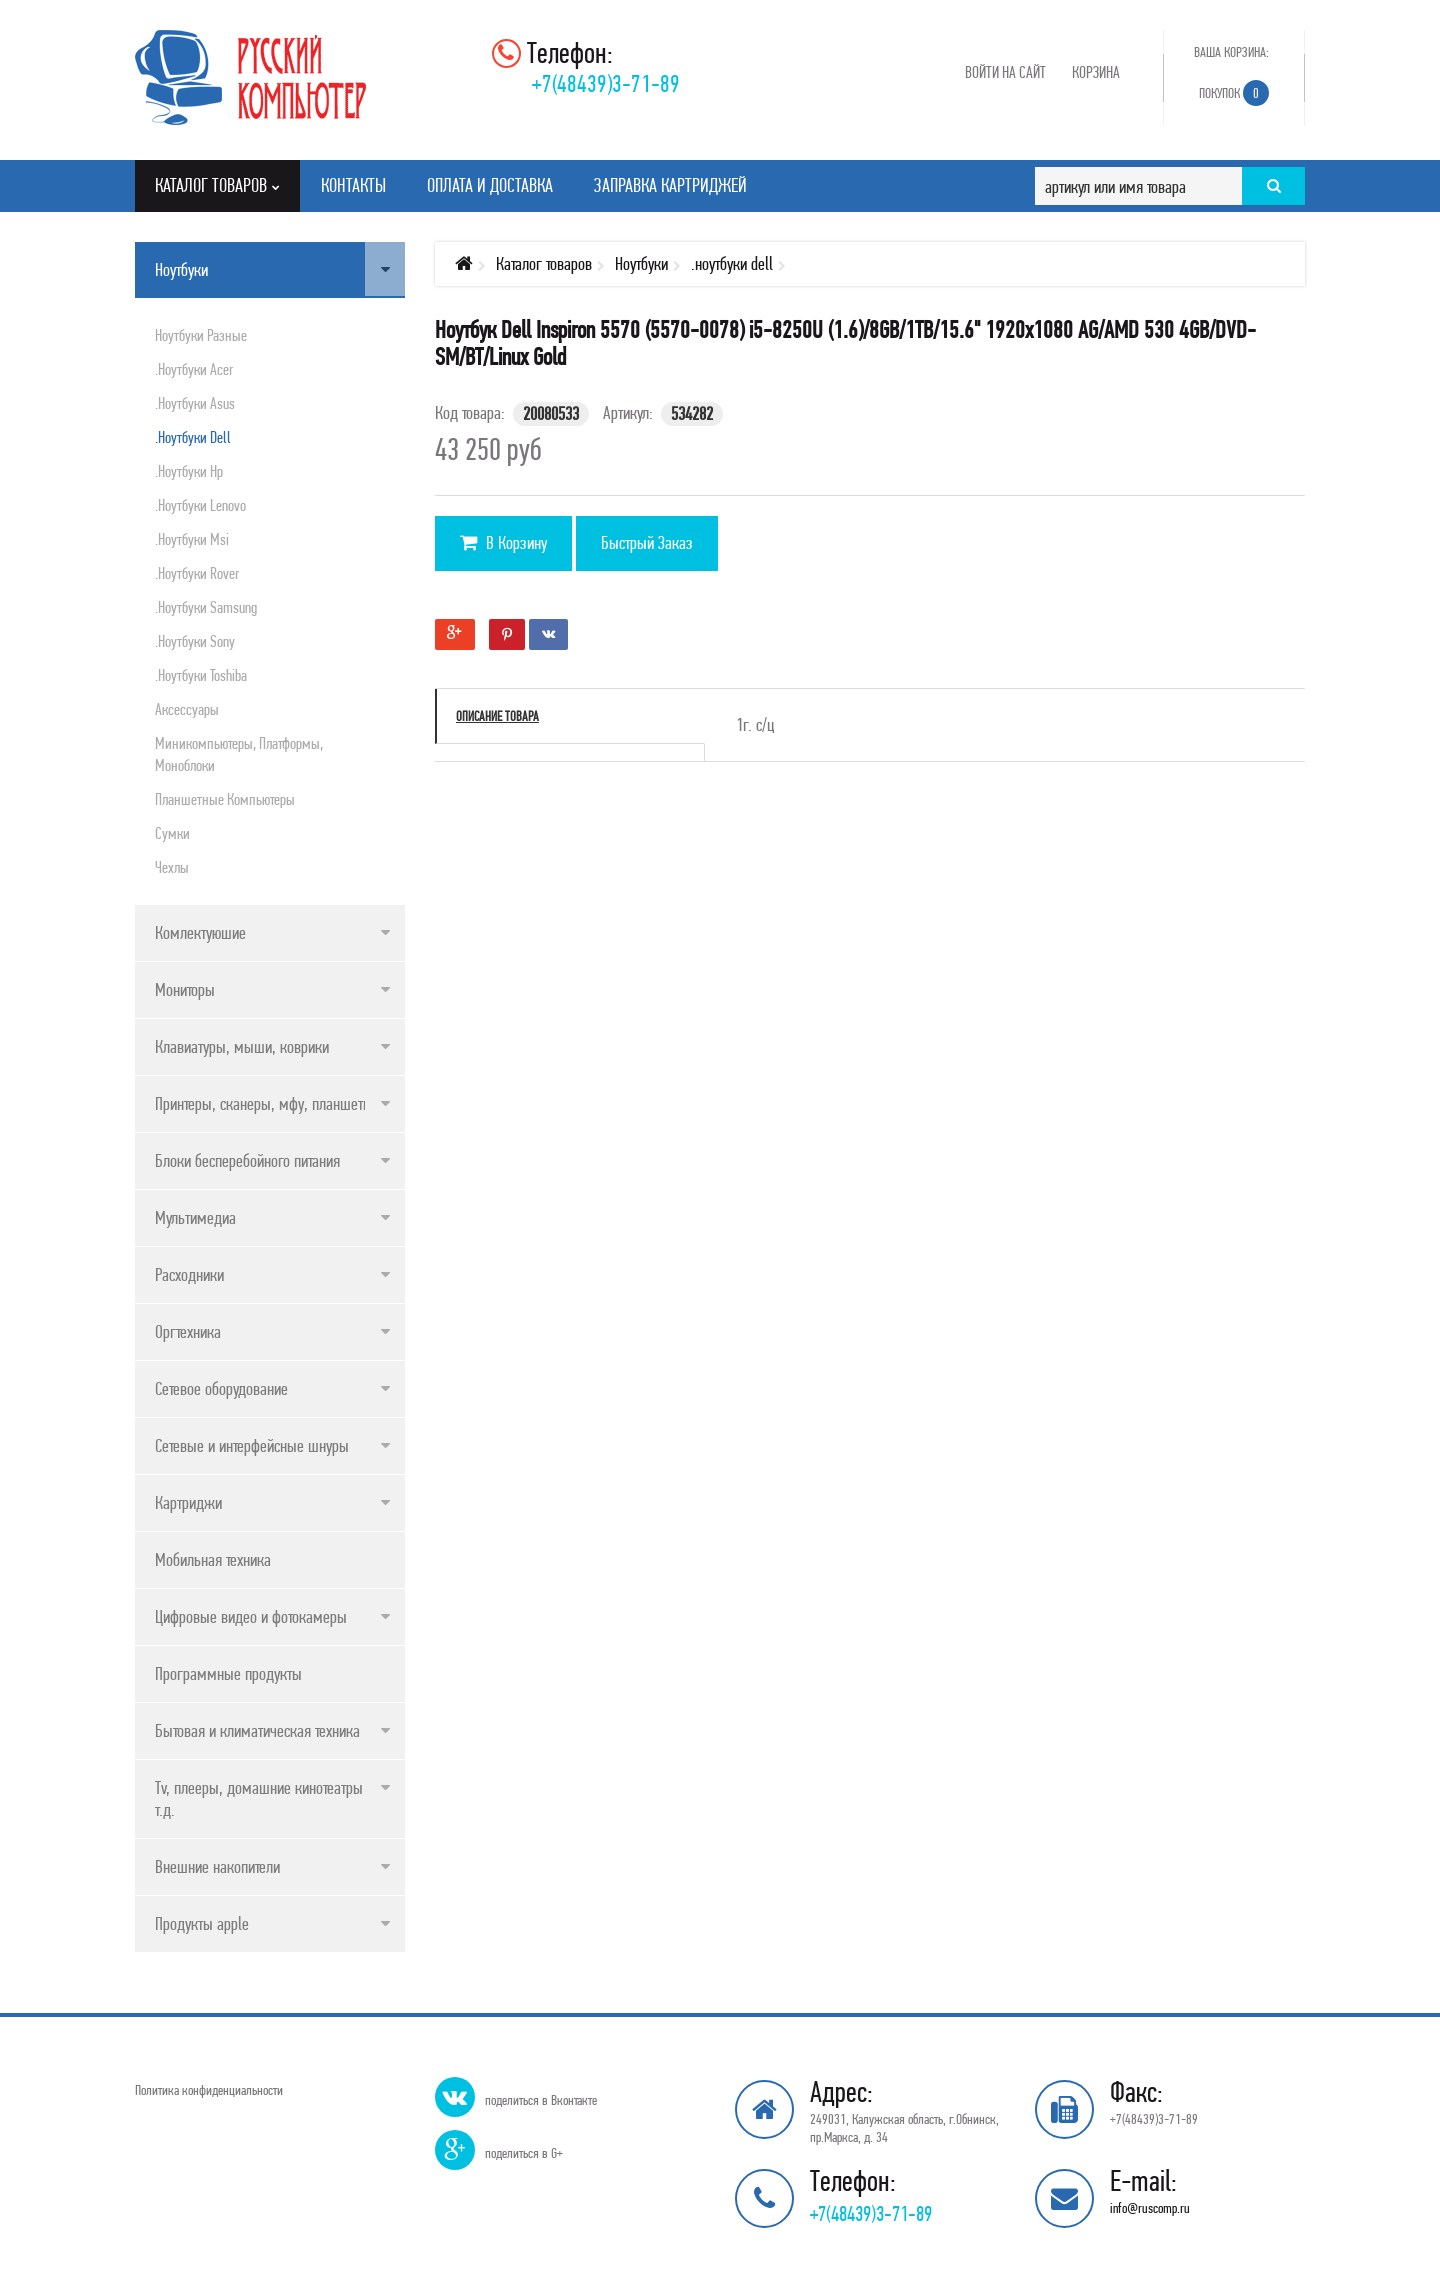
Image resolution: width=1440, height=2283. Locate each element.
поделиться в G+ (524, 2153)
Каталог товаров (544, 263)
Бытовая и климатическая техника (257, 1730)
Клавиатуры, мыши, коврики (242, 1046)
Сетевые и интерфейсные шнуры (252, 1445)
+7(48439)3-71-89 (606, 83)
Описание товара (497, 716)
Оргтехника (188, 1331)
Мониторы (185, 989)
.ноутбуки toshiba (201, 675)
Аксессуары (187, 709)
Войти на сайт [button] (1005, 72)
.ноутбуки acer (194, 369)
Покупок (1234, 93)
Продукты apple (202, 1923)
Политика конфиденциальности (209, 2090)
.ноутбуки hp (189, 471)
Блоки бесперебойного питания (247, 1160)
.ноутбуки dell (193, 437)
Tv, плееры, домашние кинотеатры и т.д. (264, 1798)
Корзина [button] (1096, 72)
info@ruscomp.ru (1150, 2208)
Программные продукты (228, 1673)
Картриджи (188, 1502)
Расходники (189, 1274)
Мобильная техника (213, 1559)
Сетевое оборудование (221, 1388)
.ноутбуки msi (192, 539)
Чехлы (172, 867)
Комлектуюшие (200, 932)
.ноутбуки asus (195, 403)
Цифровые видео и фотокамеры (251, 1616)
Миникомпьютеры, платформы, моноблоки (239, 754)
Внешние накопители (217, 1866)
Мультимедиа (195, 1217)
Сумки (172, 833)
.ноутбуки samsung (206, 607)
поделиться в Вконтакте (541, 2100)
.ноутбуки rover (197, 573)
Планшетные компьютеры (225, 799)
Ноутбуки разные (201, 335)
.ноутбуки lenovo (200, 505)
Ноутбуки (181, 269)
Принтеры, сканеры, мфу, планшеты (264, 1103)
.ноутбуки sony (195, 641)
